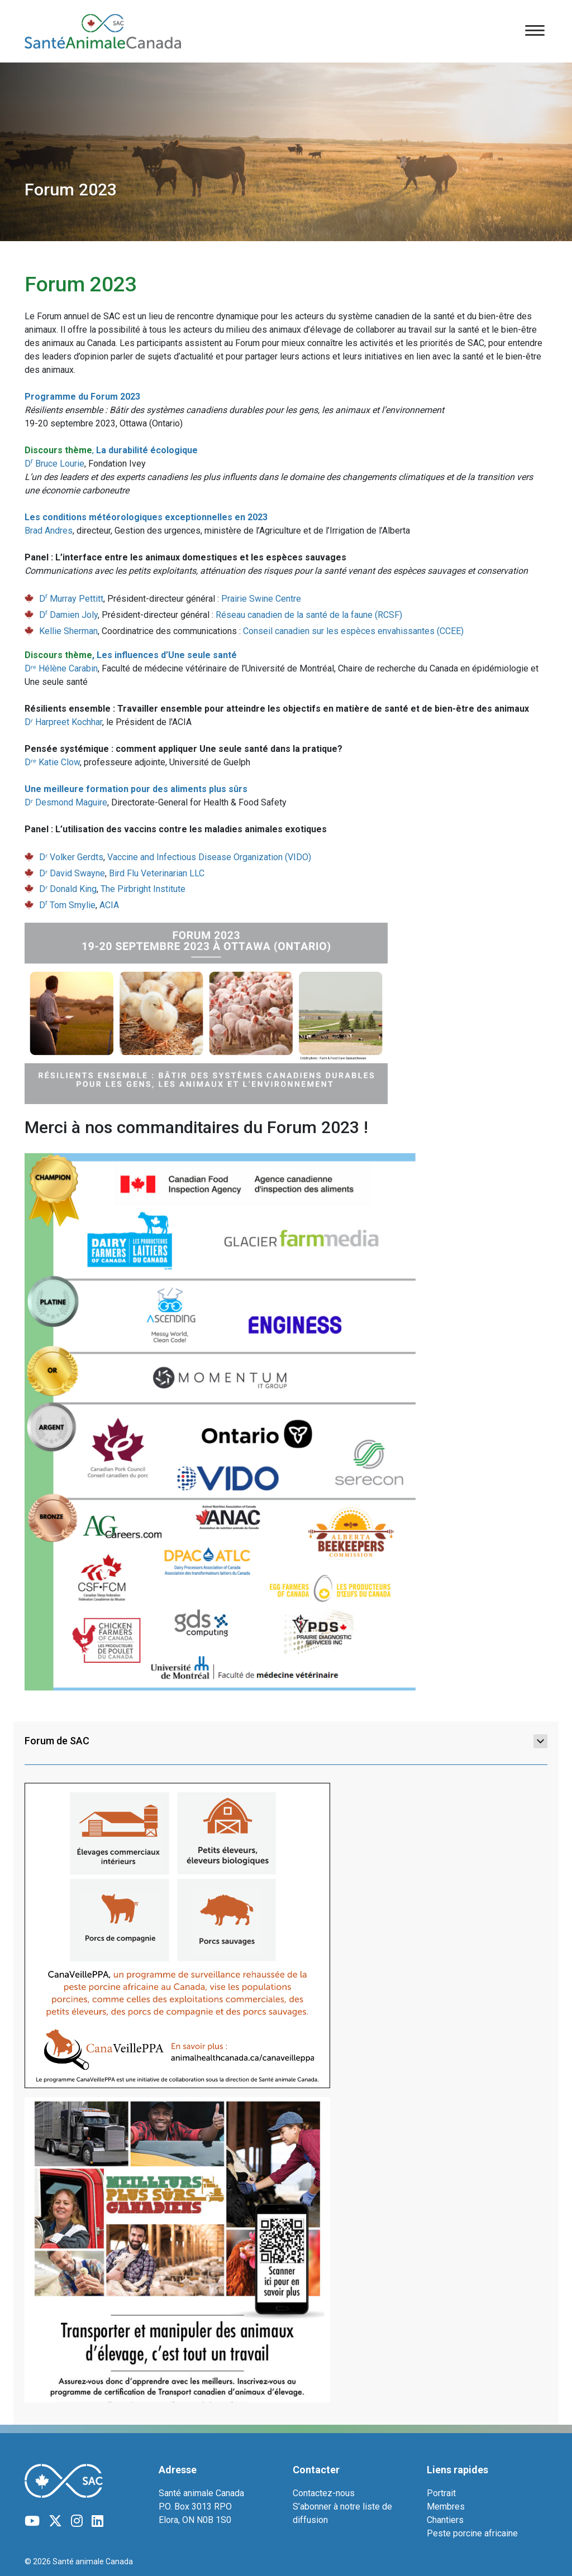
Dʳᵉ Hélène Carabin (61, 668)
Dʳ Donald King (68, 889)
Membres (446, 2506)
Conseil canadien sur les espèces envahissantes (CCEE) (353, 631)
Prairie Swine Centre (261, 598)
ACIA (109, 905)
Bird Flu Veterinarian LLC (156, 873)
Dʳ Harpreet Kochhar (63, 722)
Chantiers (445, 2520)
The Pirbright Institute (143, 889)
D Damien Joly (68, 615)
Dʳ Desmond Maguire (66, 802)
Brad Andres (49, 530)
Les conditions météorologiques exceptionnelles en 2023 (146, 517)
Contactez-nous (324, 2493)
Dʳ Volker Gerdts (71, 857)
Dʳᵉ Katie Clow (52, 762)
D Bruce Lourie (54, 463)
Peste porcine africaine (472, 2533)
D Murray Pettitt (71, 598)
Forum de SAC (286, 1741)
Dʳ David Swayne (72, 873)
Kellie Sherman (68, 631)
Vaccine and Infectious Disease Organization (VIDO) (209, 857)
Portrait (441, 2493)
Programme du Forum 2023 (82, 396)
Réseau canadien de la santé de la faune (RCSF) (309, 615)
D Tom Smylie (67, 905)
